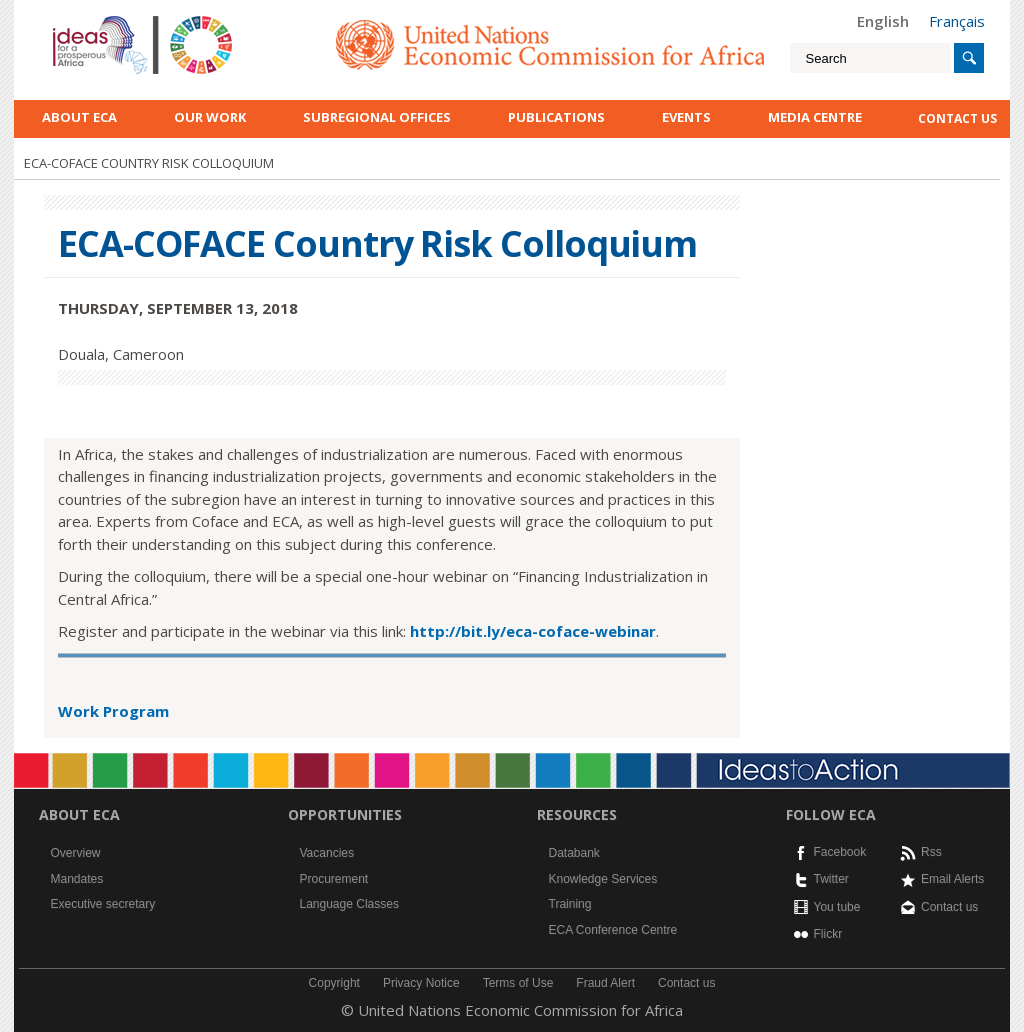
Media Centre (815, 117)
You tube (837, 907)
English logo (80, 20)
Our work (210, 117)
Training (570, 904)
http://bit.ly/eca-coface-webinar (533, 631)
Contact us (949, 907)
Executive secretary (103, 904)
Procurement (334, 879)
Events (686, 117)
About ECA (79, 117)
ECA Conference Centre (613, 930)
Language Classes (349, 904)
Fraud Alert (605, 983)
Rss (931, 852)
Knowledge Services (603, 879)
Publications (556, 117)
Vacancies (327, 853)
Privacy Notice (421, 983)
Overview (76, 853)
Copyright (334, 983)
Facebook (840, 852)
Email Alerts (952, 879)
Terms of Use (518, 983)
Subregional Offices (377, 117)
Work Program (113, 711)
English (883, 21)
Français (957, 21)
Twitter (831, 879)
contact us (957, 118)
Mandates (77, 879)
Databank (574, 853)
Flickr (828, 934)
